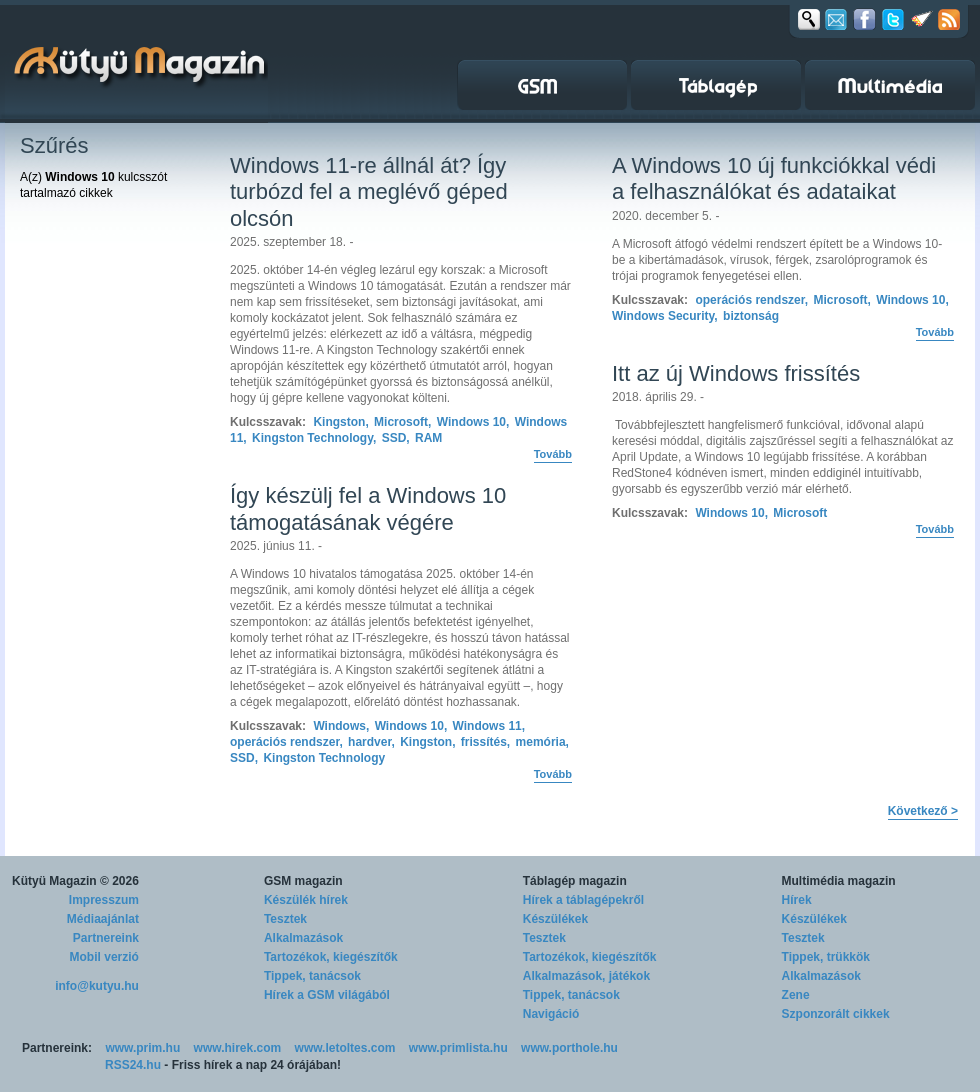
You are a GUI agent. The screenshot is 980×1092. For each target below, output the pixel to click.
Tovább (553, 454)
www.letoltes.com (345, 1048)
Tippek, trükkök (826, 957)
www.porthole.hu (569, 1048)
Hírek (797, 900)
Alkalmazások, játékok (586, 976)
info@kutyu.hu (97, 986)
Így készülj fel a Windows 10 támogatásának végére (368, 508)
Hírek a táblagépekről (583, 900)
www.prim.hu (142, 1048)
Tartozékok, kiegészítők (331, 957)
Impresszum (104, 900)
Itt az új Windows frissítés (736, 373)
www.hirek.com (238, 1048)
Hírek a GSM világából (327, 995)
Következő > (923, 811)
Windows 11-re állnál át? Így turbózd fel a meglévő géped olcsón (369, 192)
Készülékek (555, 919)
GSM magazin (303, 881)
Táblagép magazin (575, 881)
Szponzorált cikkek (836, 1014)
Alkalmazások (303, 938)
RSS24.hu (133, 1065)
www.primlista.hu (458, 1048)
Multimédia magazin (839, 881)
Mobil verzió (104, 957)
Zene (796, 995)
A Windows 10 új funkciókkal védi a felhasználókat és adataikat (774, 178)
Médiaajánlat (103, 919)
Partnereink (106, 938)
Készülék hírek (306, 900)
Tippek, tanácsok (312, 976)
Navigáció (551, 1014)
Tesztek (285, 919)
